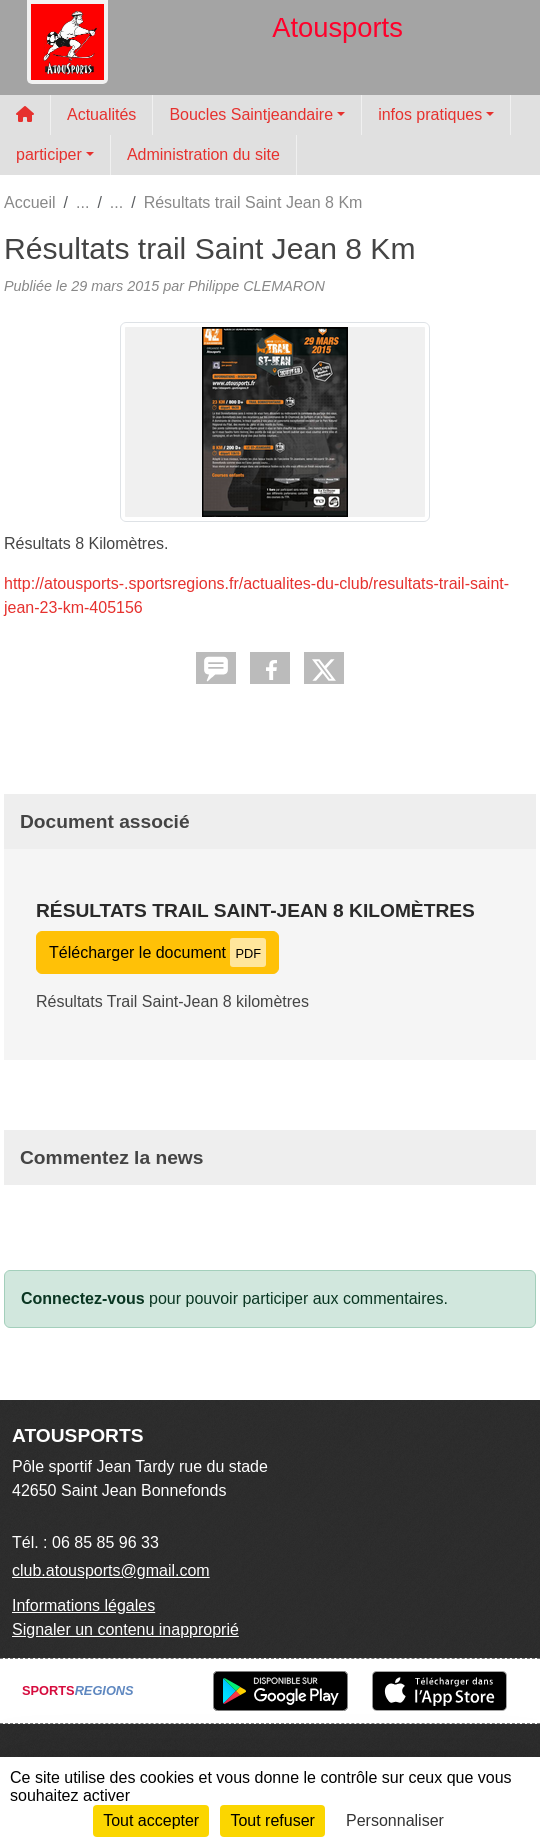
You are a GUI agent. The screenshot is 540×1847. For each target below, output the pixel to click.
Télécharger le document (157, 952)
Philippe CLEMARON (256, 286)
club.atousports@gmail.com (111, 1570)
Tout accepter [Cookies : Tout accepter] (151, 1820)
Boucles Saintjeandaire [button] (251, 114)
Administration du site (203, 154)
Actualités (101, 114)
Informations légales (83, 1605)
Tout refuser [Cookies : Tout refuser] (272, 1820)
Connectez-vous (83, 1298)
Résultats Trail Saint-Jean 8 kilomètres (255, 910)
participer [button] (49, 154)
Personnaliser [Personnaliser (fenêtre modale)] (395, 1820)
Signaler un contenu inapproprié (125, 1629)
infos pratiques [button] (430, 114)
